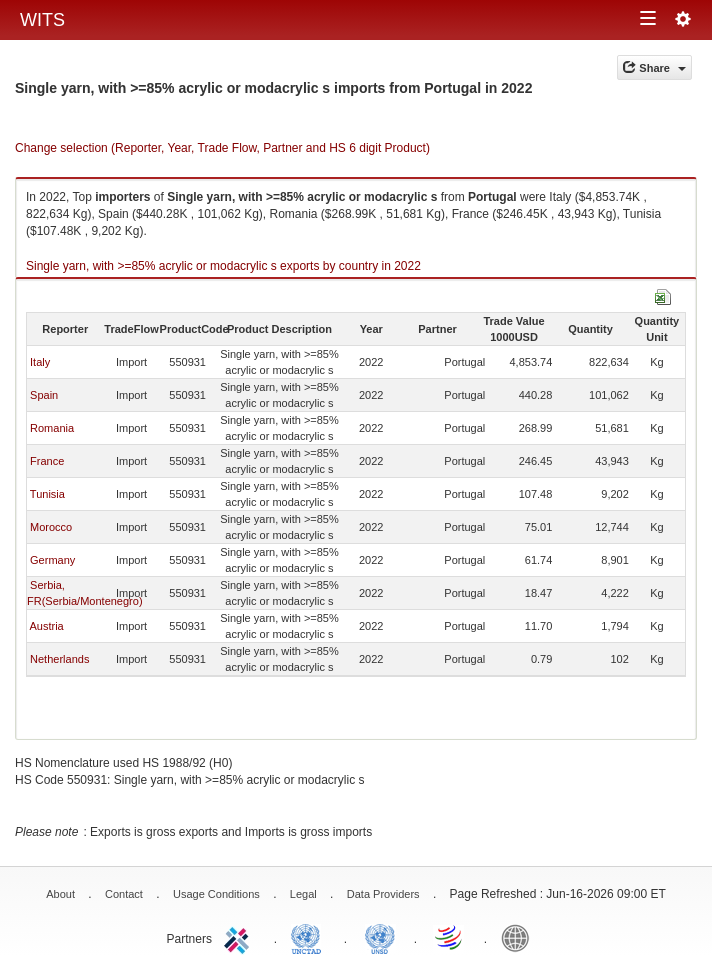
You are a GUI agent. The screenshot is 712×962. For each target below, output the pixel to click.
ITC (240, 937)
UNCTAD (310, 937)
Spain (44, 395)
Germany (52, 560)
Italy (40, 362)
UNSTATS (380, 937)
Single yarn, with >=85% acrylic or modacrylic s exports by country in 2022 (223, 266)
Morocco (51, 527)
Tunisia (47, 494)
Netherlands (59, 659)
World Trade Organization (450, 937)
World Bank (520, 937)
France (47, 461)
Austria (46, 626)
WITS (42, 20)
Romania (52, 428)
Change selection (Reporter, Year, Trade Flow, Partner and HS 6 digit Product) (222, 148)
